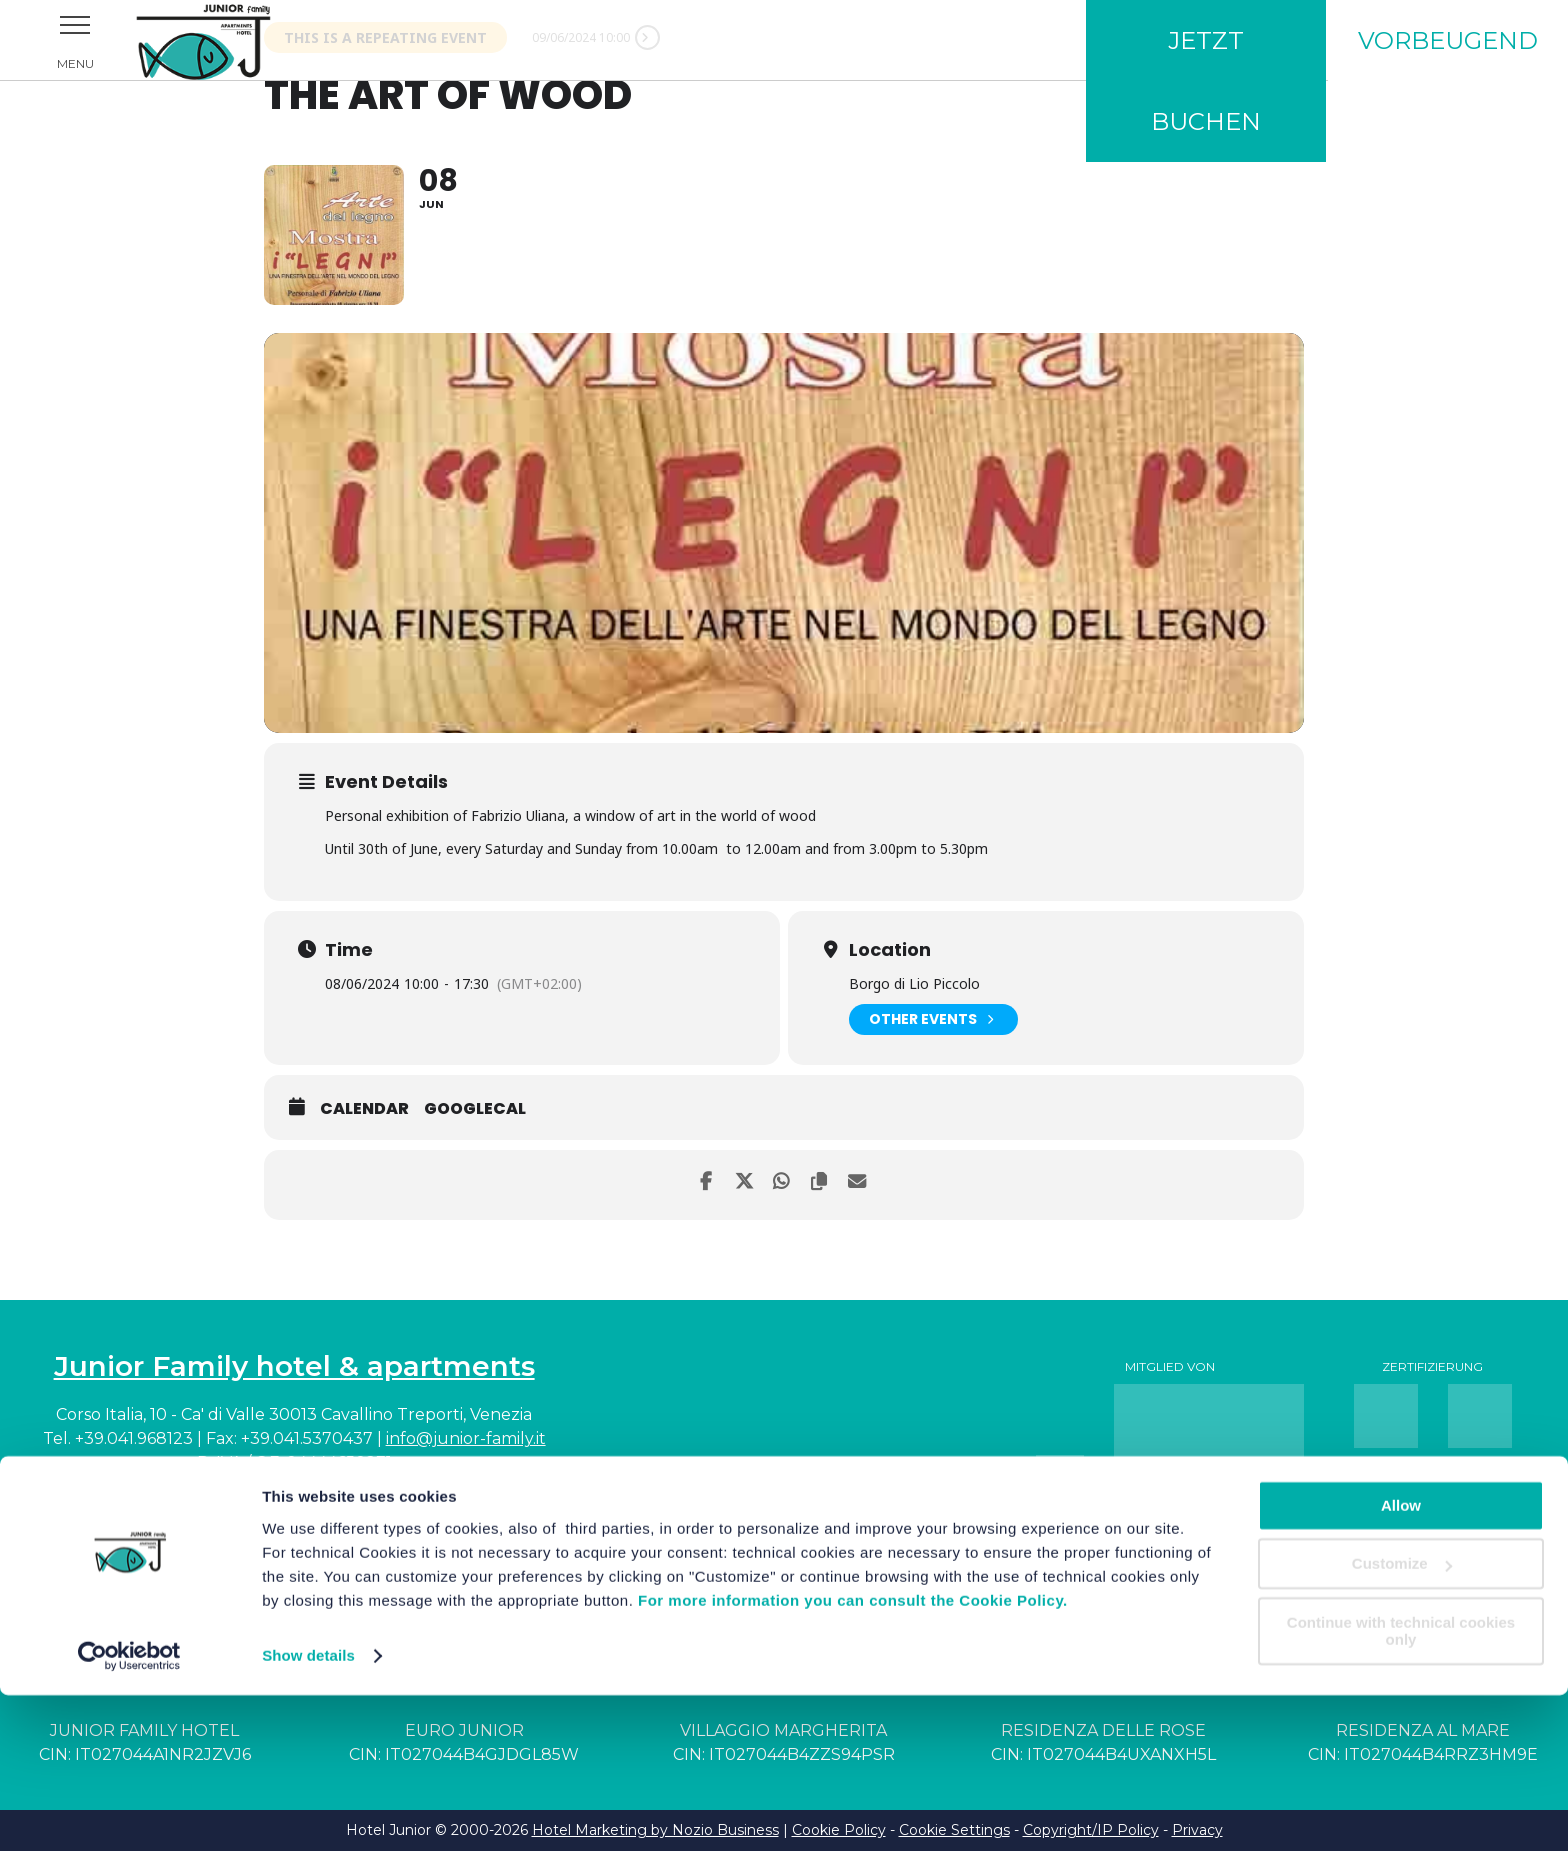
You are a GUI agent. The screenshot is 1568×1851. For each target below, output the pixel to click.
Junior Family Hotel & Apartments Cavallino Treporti (230, 40)
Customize (1402, 1719)
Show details (308, 1811)
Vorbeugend (1448, 40)
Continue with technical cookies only (1401, 1787)
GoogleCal (475, 1110)
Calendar (364, 1110)
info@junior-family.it (466, 1438)
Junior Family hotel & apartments (294, 1366)
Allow (1401, 1661)
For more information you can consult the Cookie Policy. (853, 1756)
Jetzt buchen (1206, 81)
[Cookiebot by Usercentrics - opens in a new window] (129, 1812)
